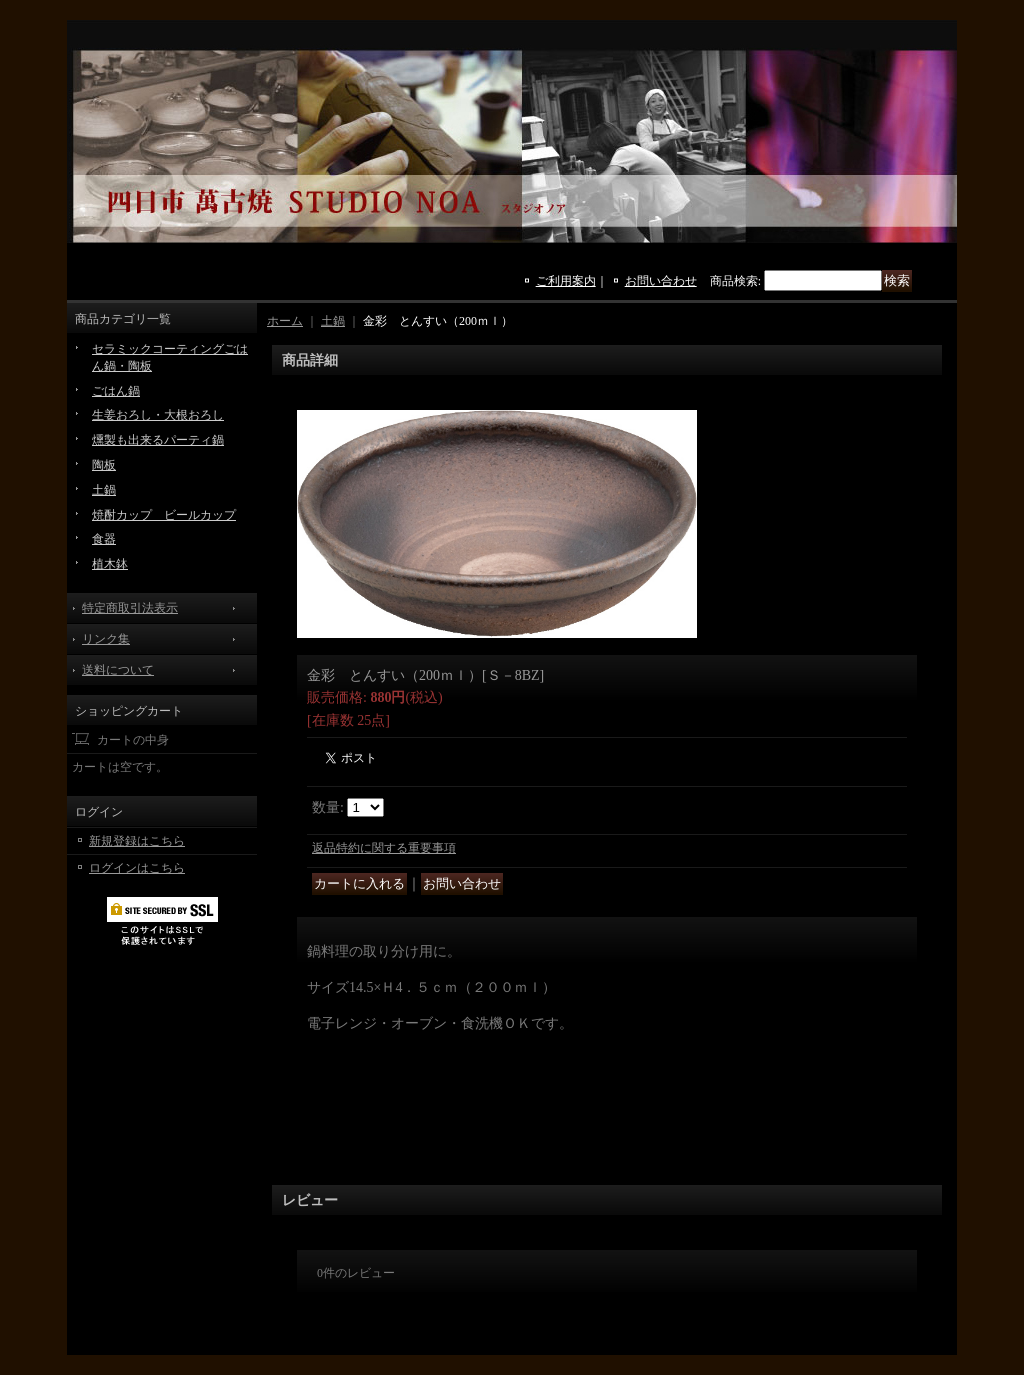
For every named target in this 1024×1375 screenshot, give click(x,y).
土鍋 (104, 490)
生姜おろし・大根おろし (158, 415)
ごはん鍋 (116, 391)
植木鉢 (110, 564)
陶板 (104, 465)
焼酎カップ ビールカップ (164, 515)
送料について (118, 670)
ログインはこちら (137, 868)
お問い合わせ (661, 281)
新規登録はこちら (137, 841)
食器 (104, 539)
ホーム (285, 321)
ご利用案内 (566, 281)
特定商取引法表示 (130, 608)
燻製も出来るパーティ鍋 (158, 440)
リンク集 (106, 639)
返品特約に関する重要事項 (384, 848)
